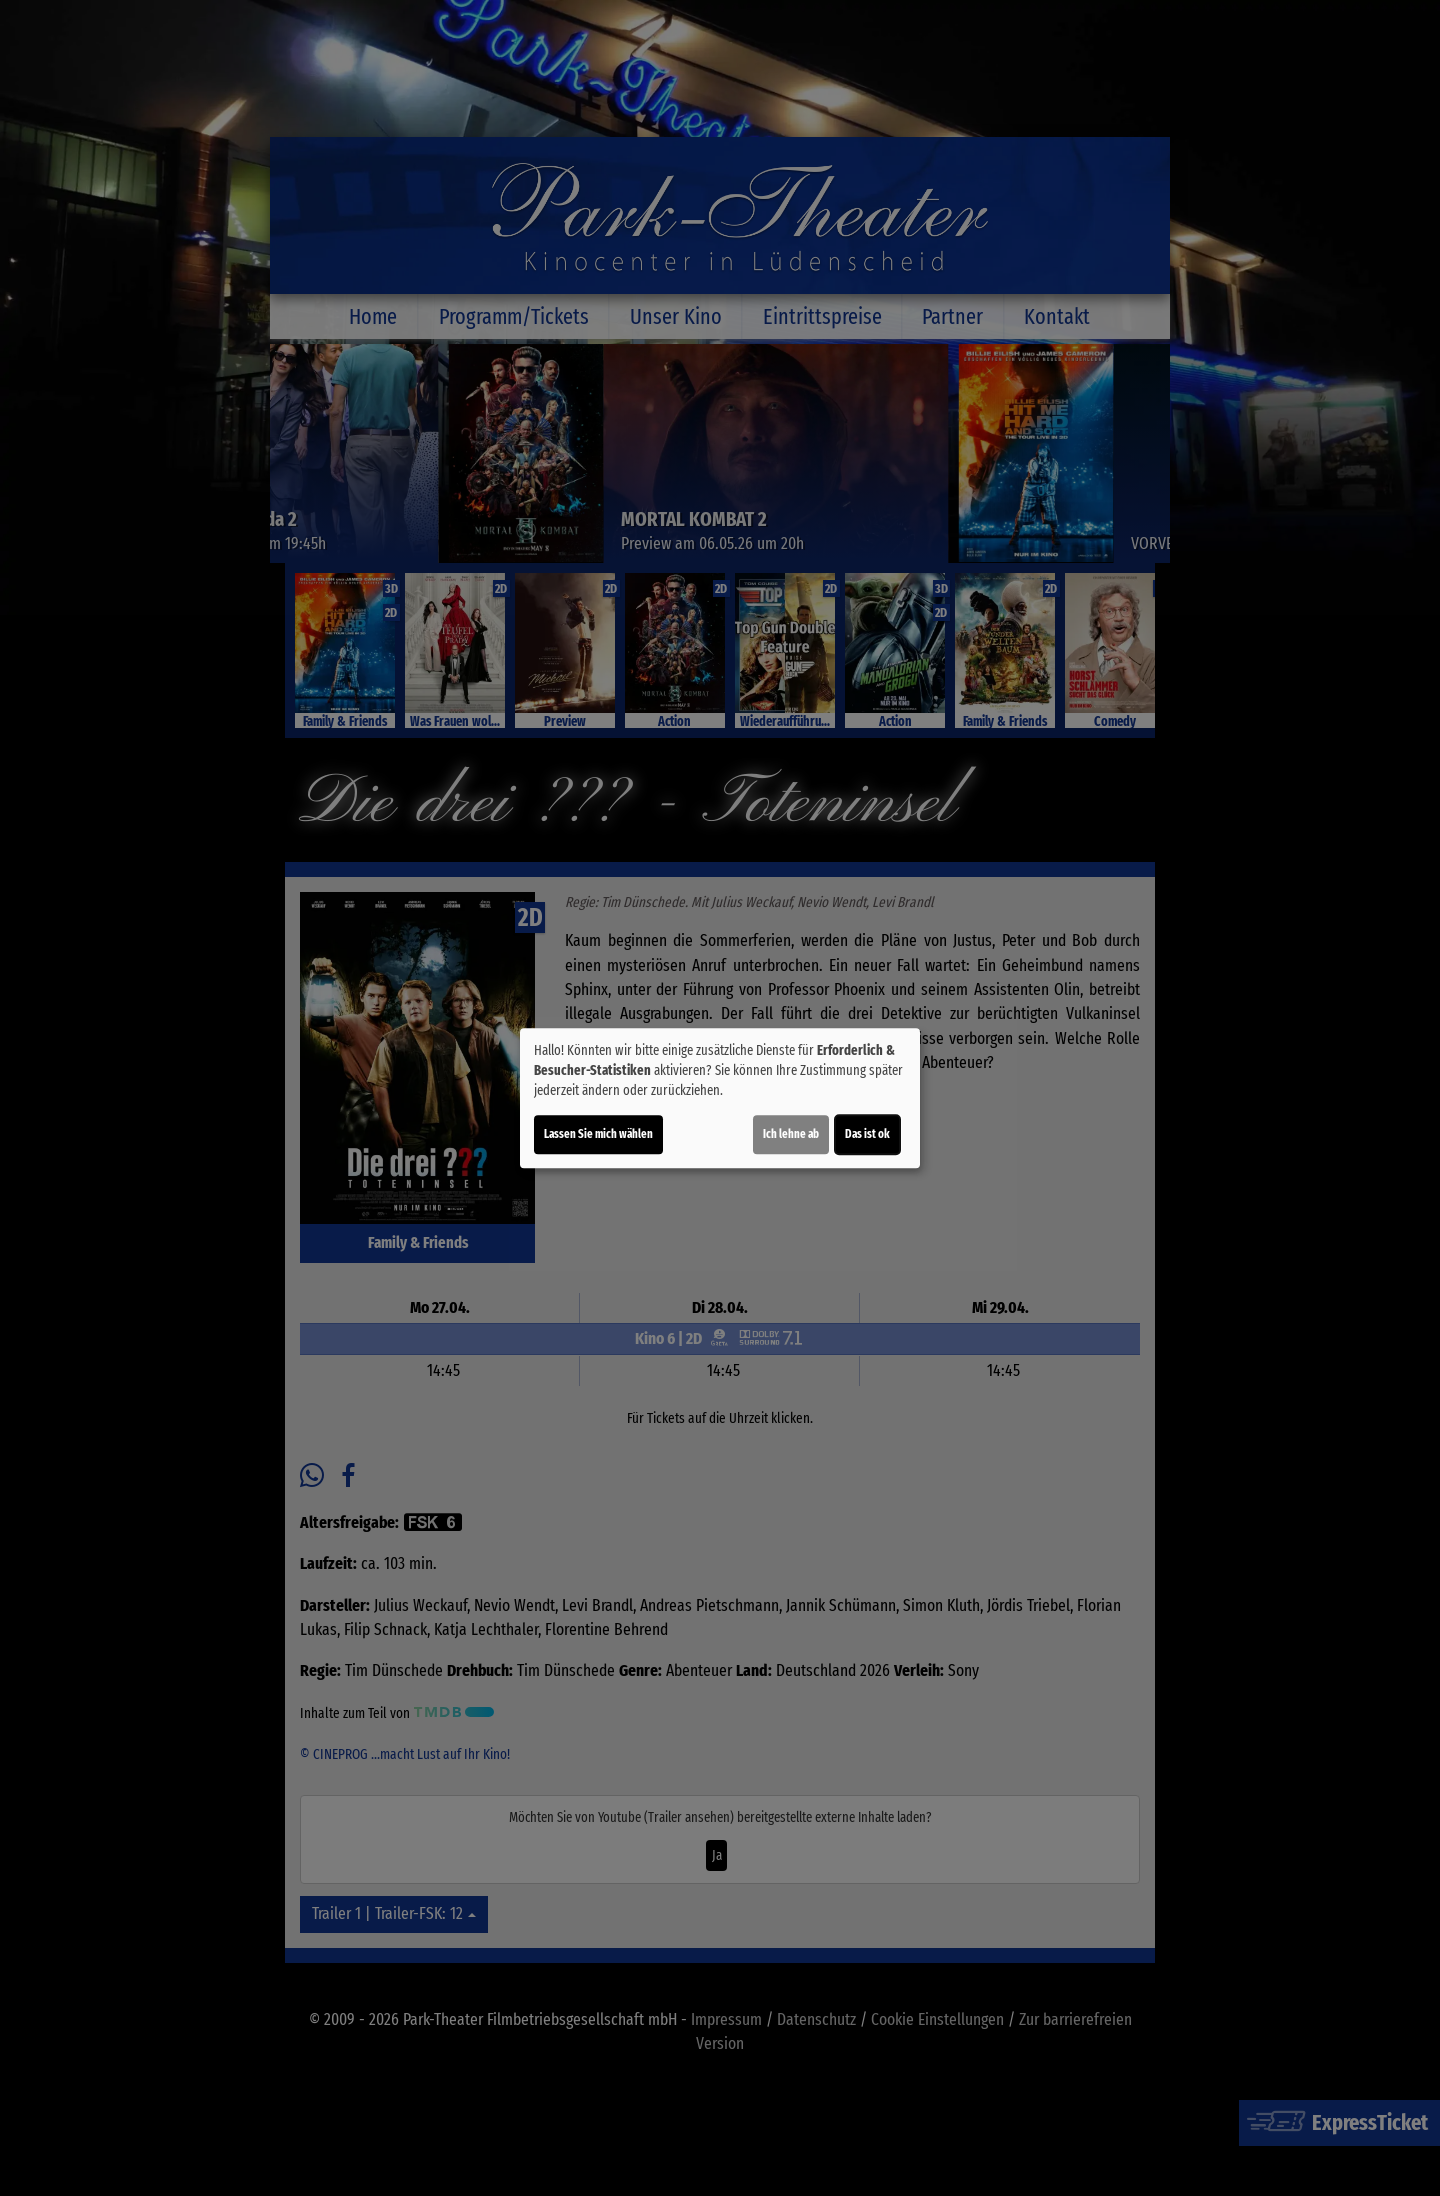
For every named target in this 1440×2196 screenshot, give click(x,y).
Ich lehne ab (791, 1134)
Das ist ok (867, 1134)
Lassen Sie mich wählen (598, 1134)
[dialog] (720, 1098)
